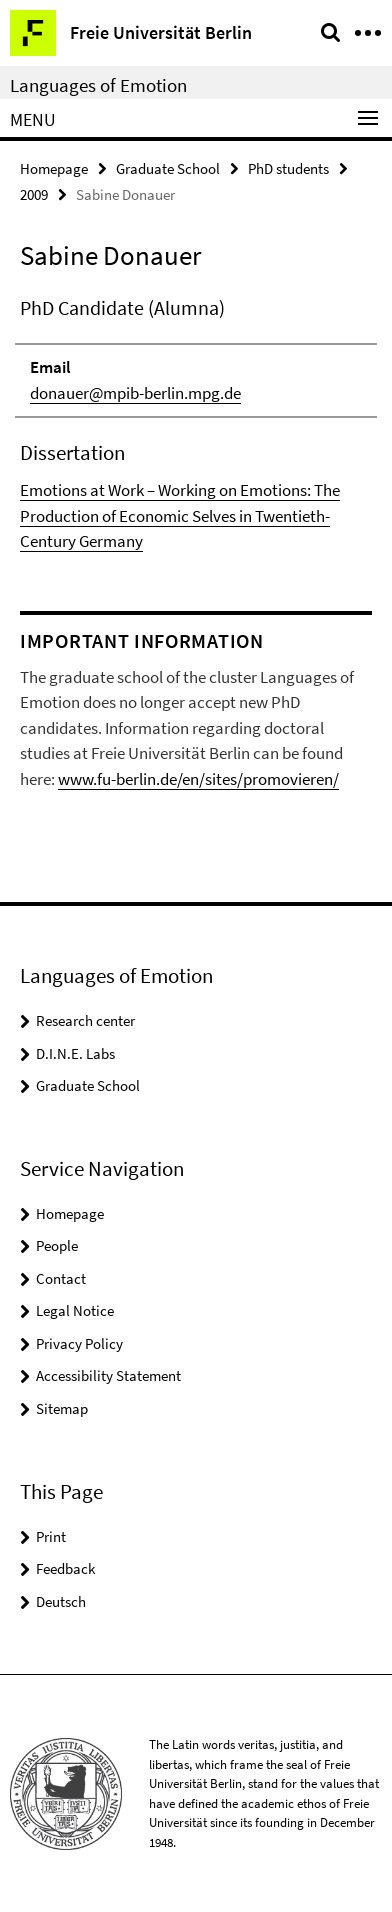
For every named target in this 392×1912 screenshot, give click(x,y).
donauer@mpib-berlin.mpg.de (135, 393)
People (57, 1245)
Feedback (65, 1568)
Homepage (54, 168)
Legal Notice (75, 1310)
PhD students (288, 168)
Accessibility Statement (108, 1375)
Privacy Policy (79, 1343)
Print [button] (51, 1536)
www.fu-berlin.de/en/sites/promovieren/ (198, 779)
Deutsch (61, 1601)
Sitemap (62, 1408)
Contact (61, 1278)
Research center (85, 1020)
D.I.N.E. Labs (75, 1053)
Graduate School (168, 168)
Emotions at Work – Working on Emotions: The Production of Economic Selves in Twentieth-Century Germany (180, 515)
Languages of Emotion (98, 85)
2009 (34, 194)
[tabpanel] (196, 424)
